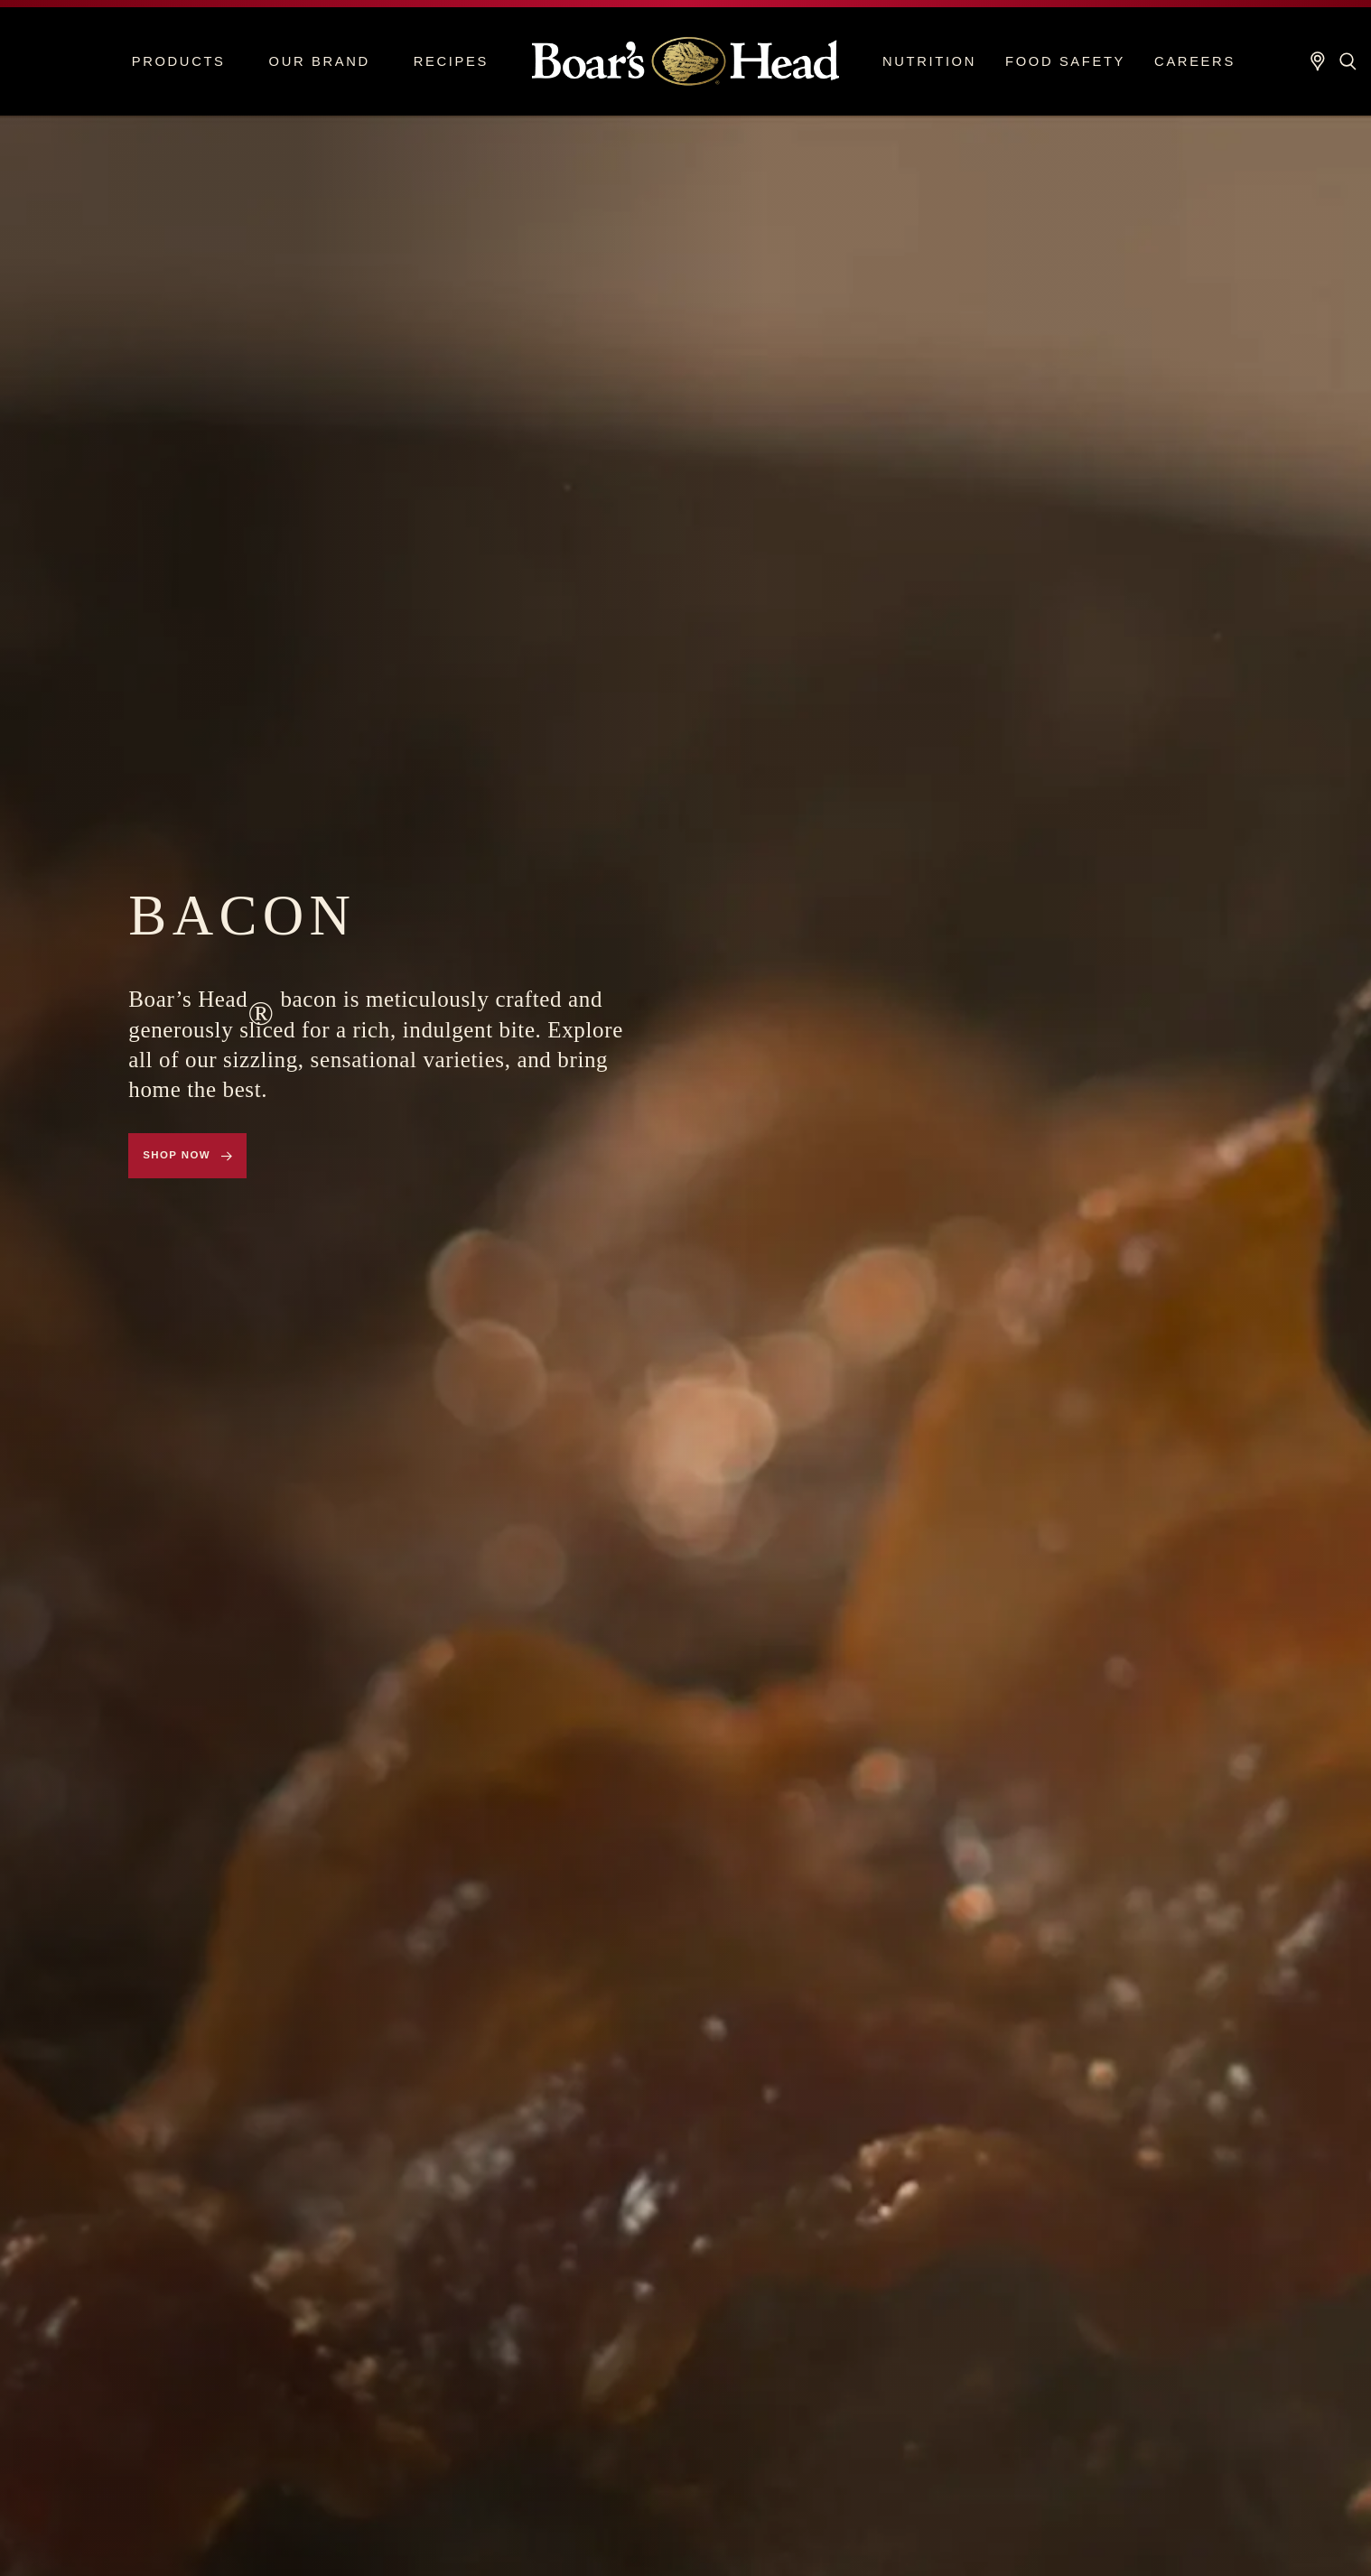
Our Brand (319, 61)
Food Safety (1065, 61)
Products (179, 61)
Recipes (451, 61)
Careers (1195, 61)
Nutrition (929, 61)
